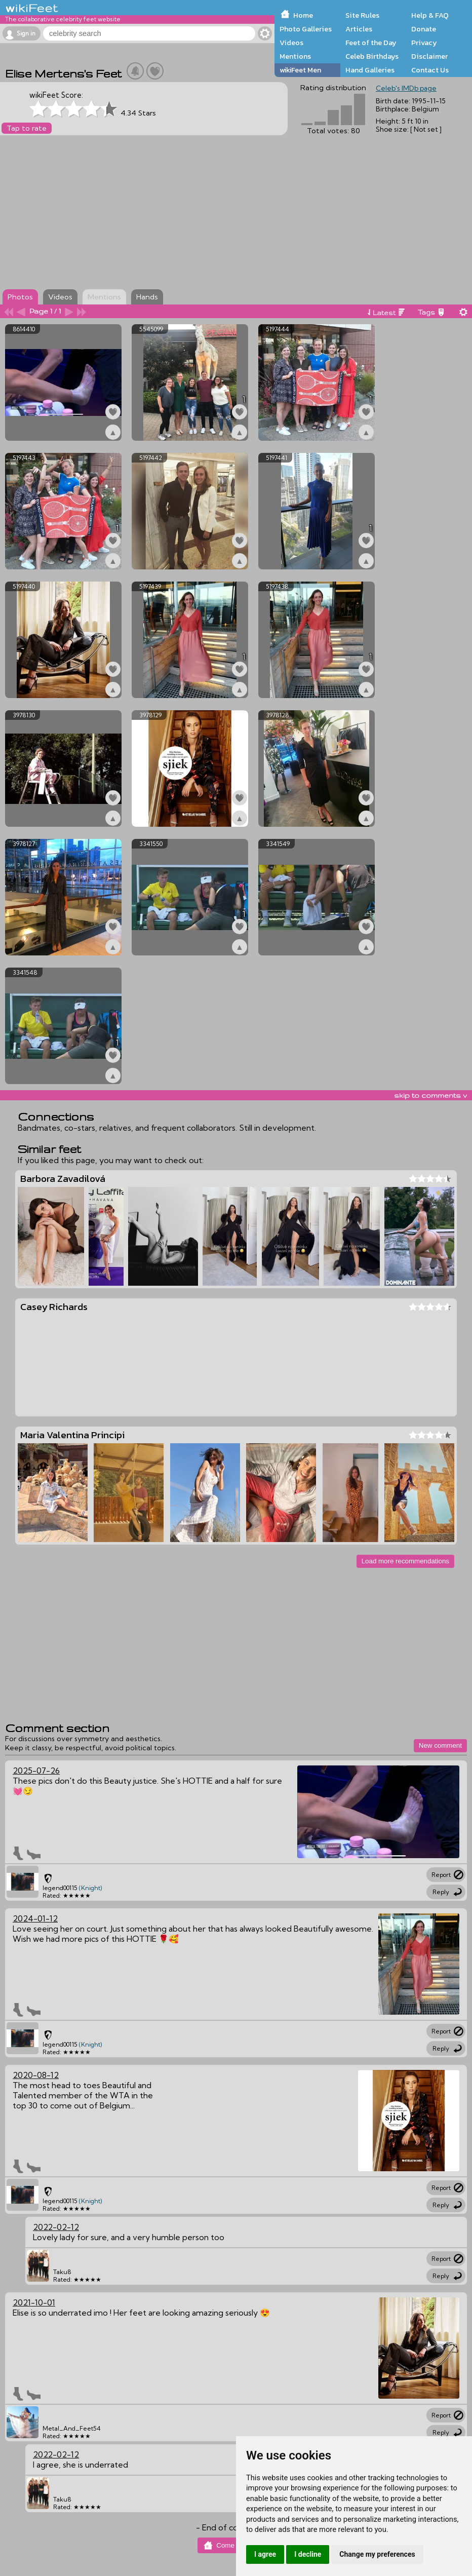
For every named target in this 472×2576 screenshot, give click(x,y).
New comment (440, 1745)
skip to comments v (430, 1095)
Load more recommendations (405, 1561)
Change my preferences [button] (377, 2554)
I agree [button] (265, 2554)
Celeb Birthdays (372, 56)
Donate (423, 28)
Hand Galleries (370, 69)
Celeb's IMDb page (406, 88)
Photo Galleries (306, 28)
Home (303, 15)
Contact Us (430, 69)
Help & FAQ (430, 15)
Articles (358, 28)
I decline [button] (307, 2554)
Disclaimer (429, 56)
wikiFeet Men (300, 69)
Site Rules (362, 15)
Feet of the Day (371, 42)
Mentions (295, 56)
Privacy (424, 42)
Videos (291, 42)
